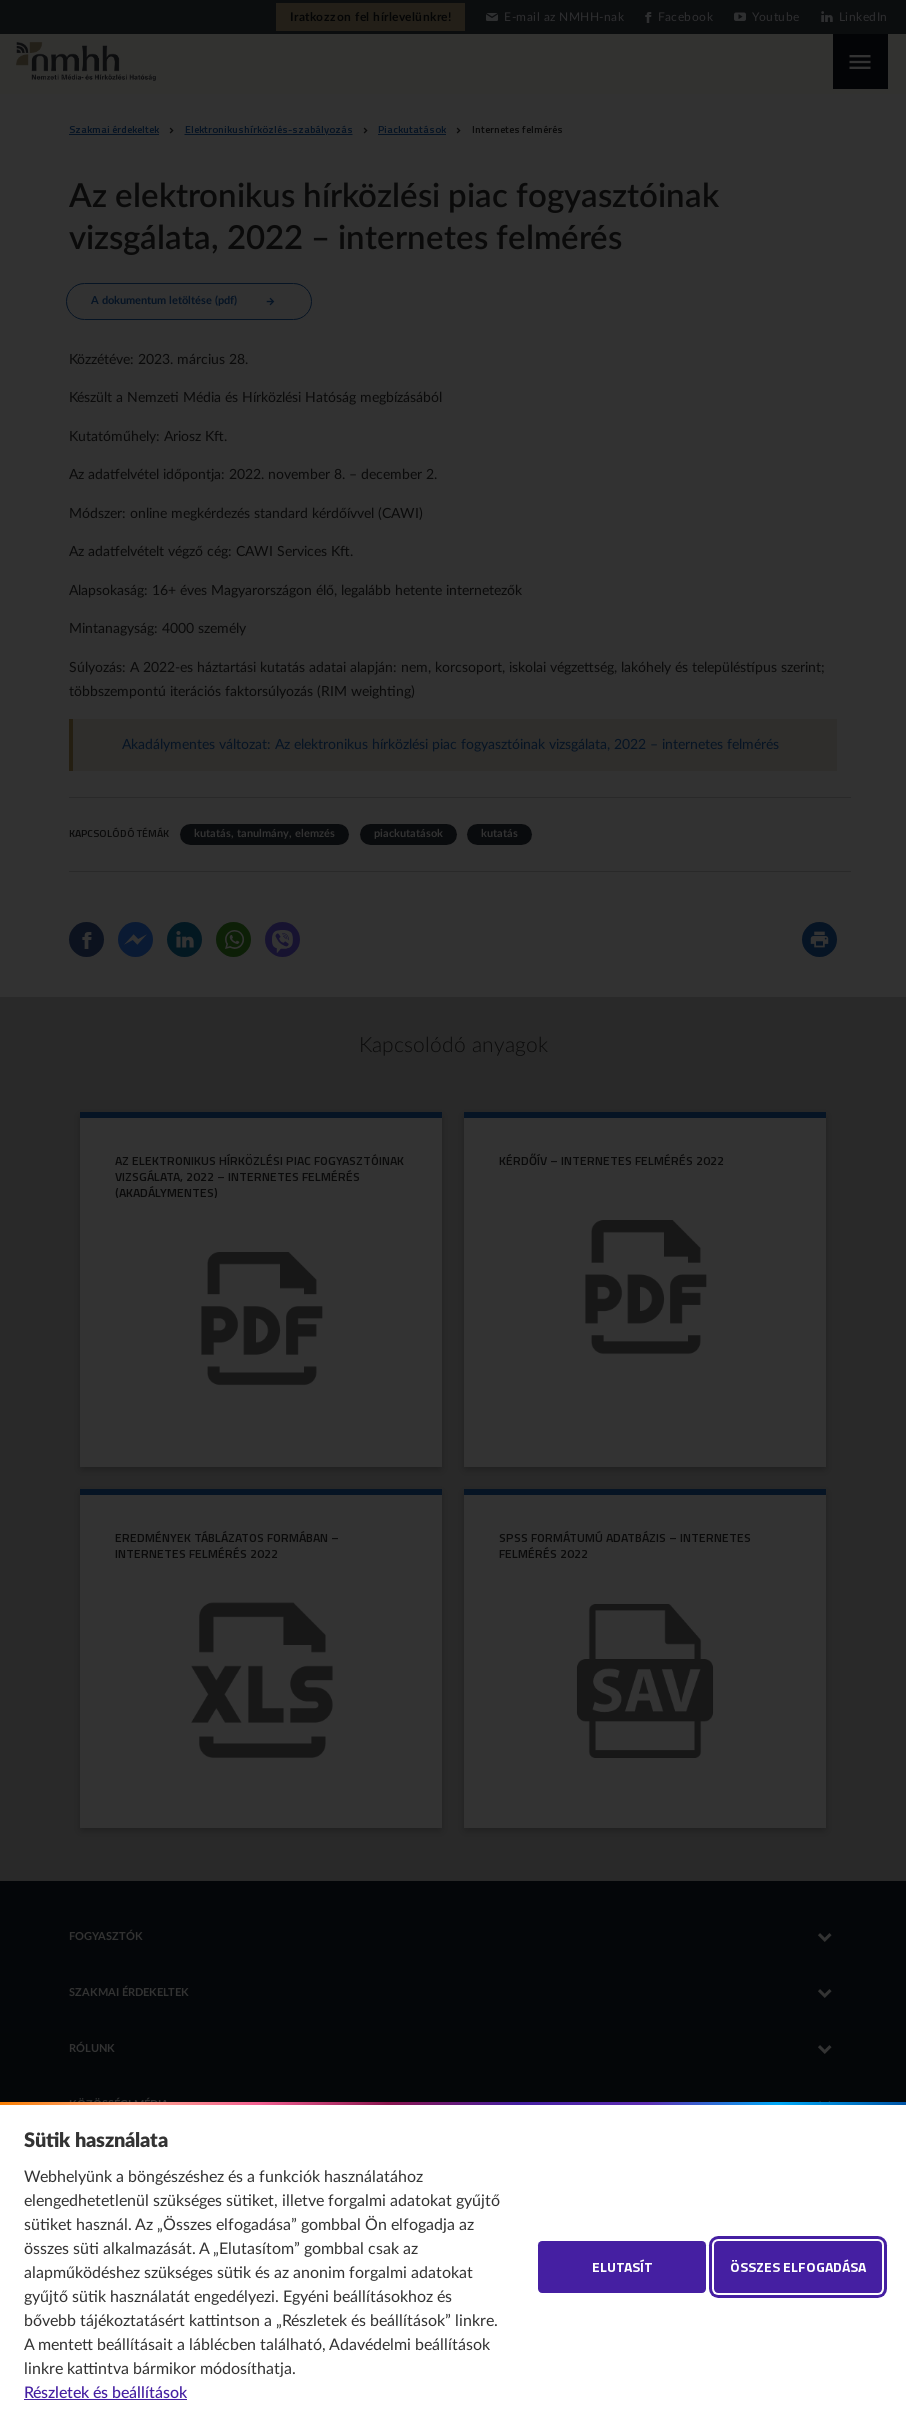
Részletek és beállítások (105, 2393)
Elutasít (622, 2266)
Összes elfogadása (798, 2266)
